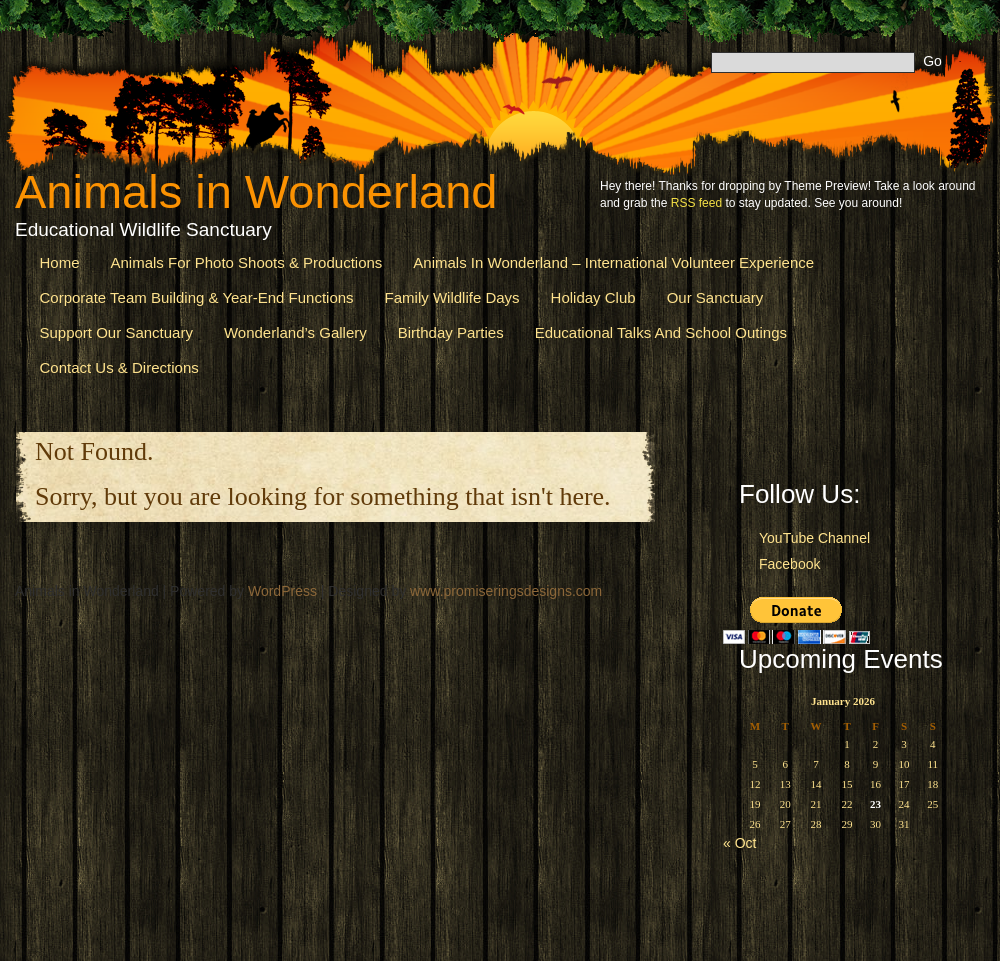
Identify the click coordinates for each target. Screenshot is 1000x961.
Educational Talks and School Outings (661, 332)
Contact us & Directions (119, 367)
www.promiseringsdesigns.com (506, 591)
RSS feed (696, 203)
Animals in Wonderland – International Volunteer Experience (613, 262)
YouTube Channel (814, 538)
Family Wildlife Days (452, 297)
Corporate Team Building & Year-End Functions (197, 297)
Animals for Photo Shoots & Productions (247, 262)
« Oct (739, 843)
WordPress (282, 591)
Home (60, 262)
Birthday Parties (451, 332)
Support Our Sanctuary (116, 332)
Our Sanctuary (715, 297)
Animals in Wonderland (256, 191)
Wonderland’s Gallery (295, 332)
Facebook (789, 564)
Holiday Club (593, 297)
